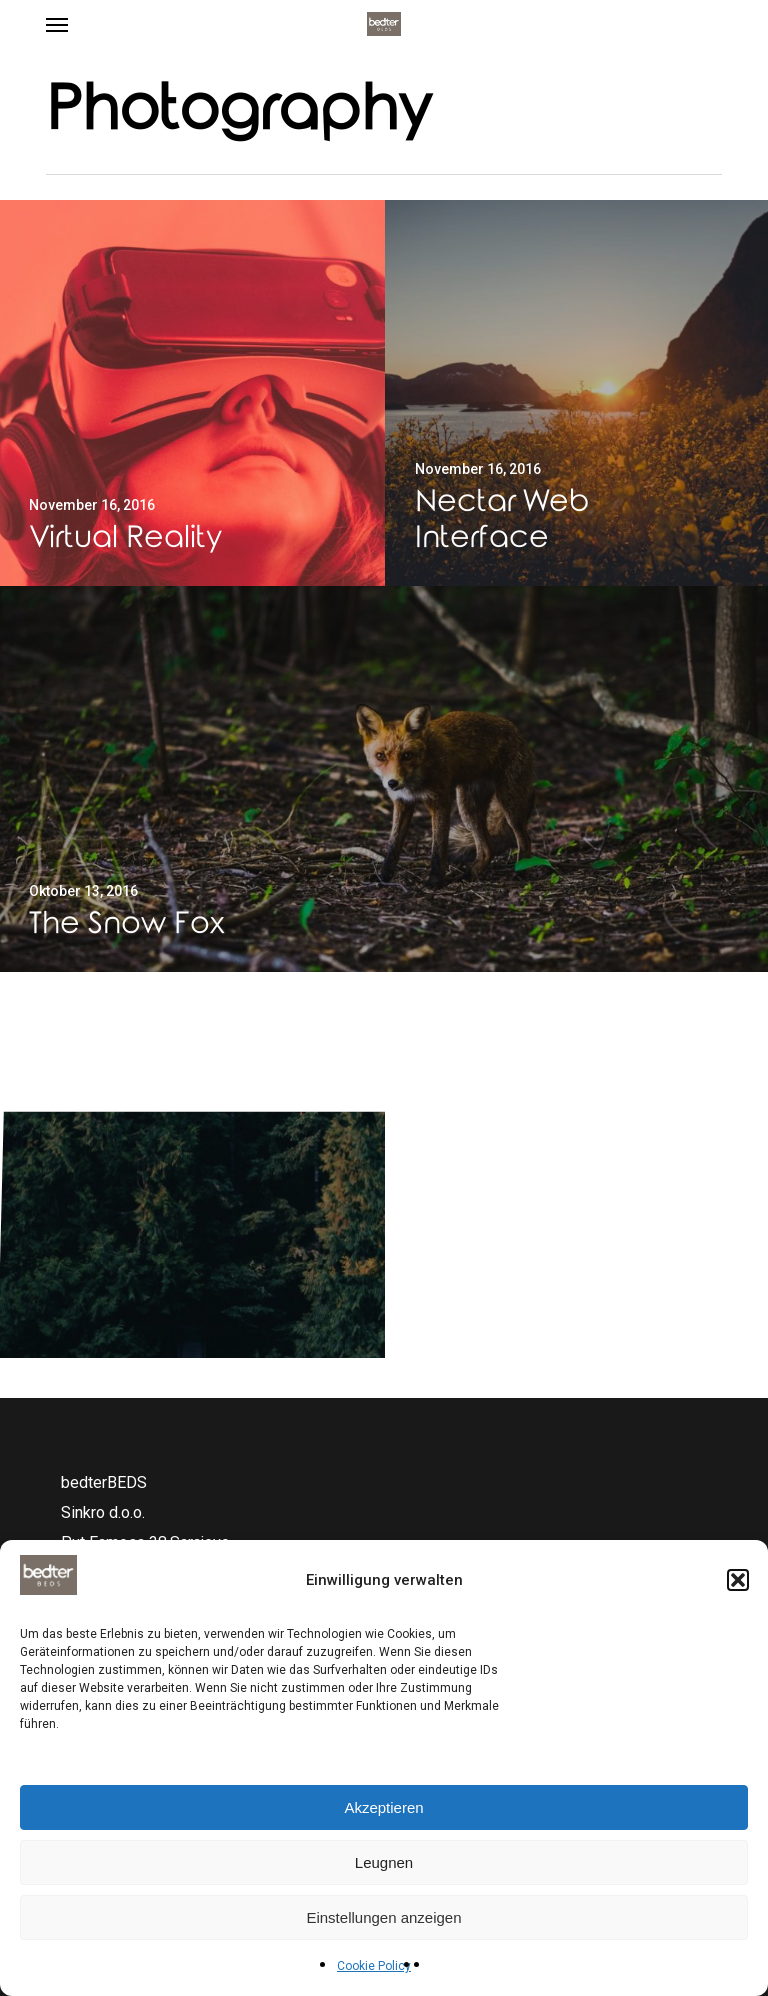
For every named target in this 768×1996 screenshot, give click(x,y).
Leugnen (384, 1862)
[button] (738, 1580)
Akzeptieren (383, 1807)
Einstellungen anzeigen (383, 1917)
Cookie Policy (374, 1966)
